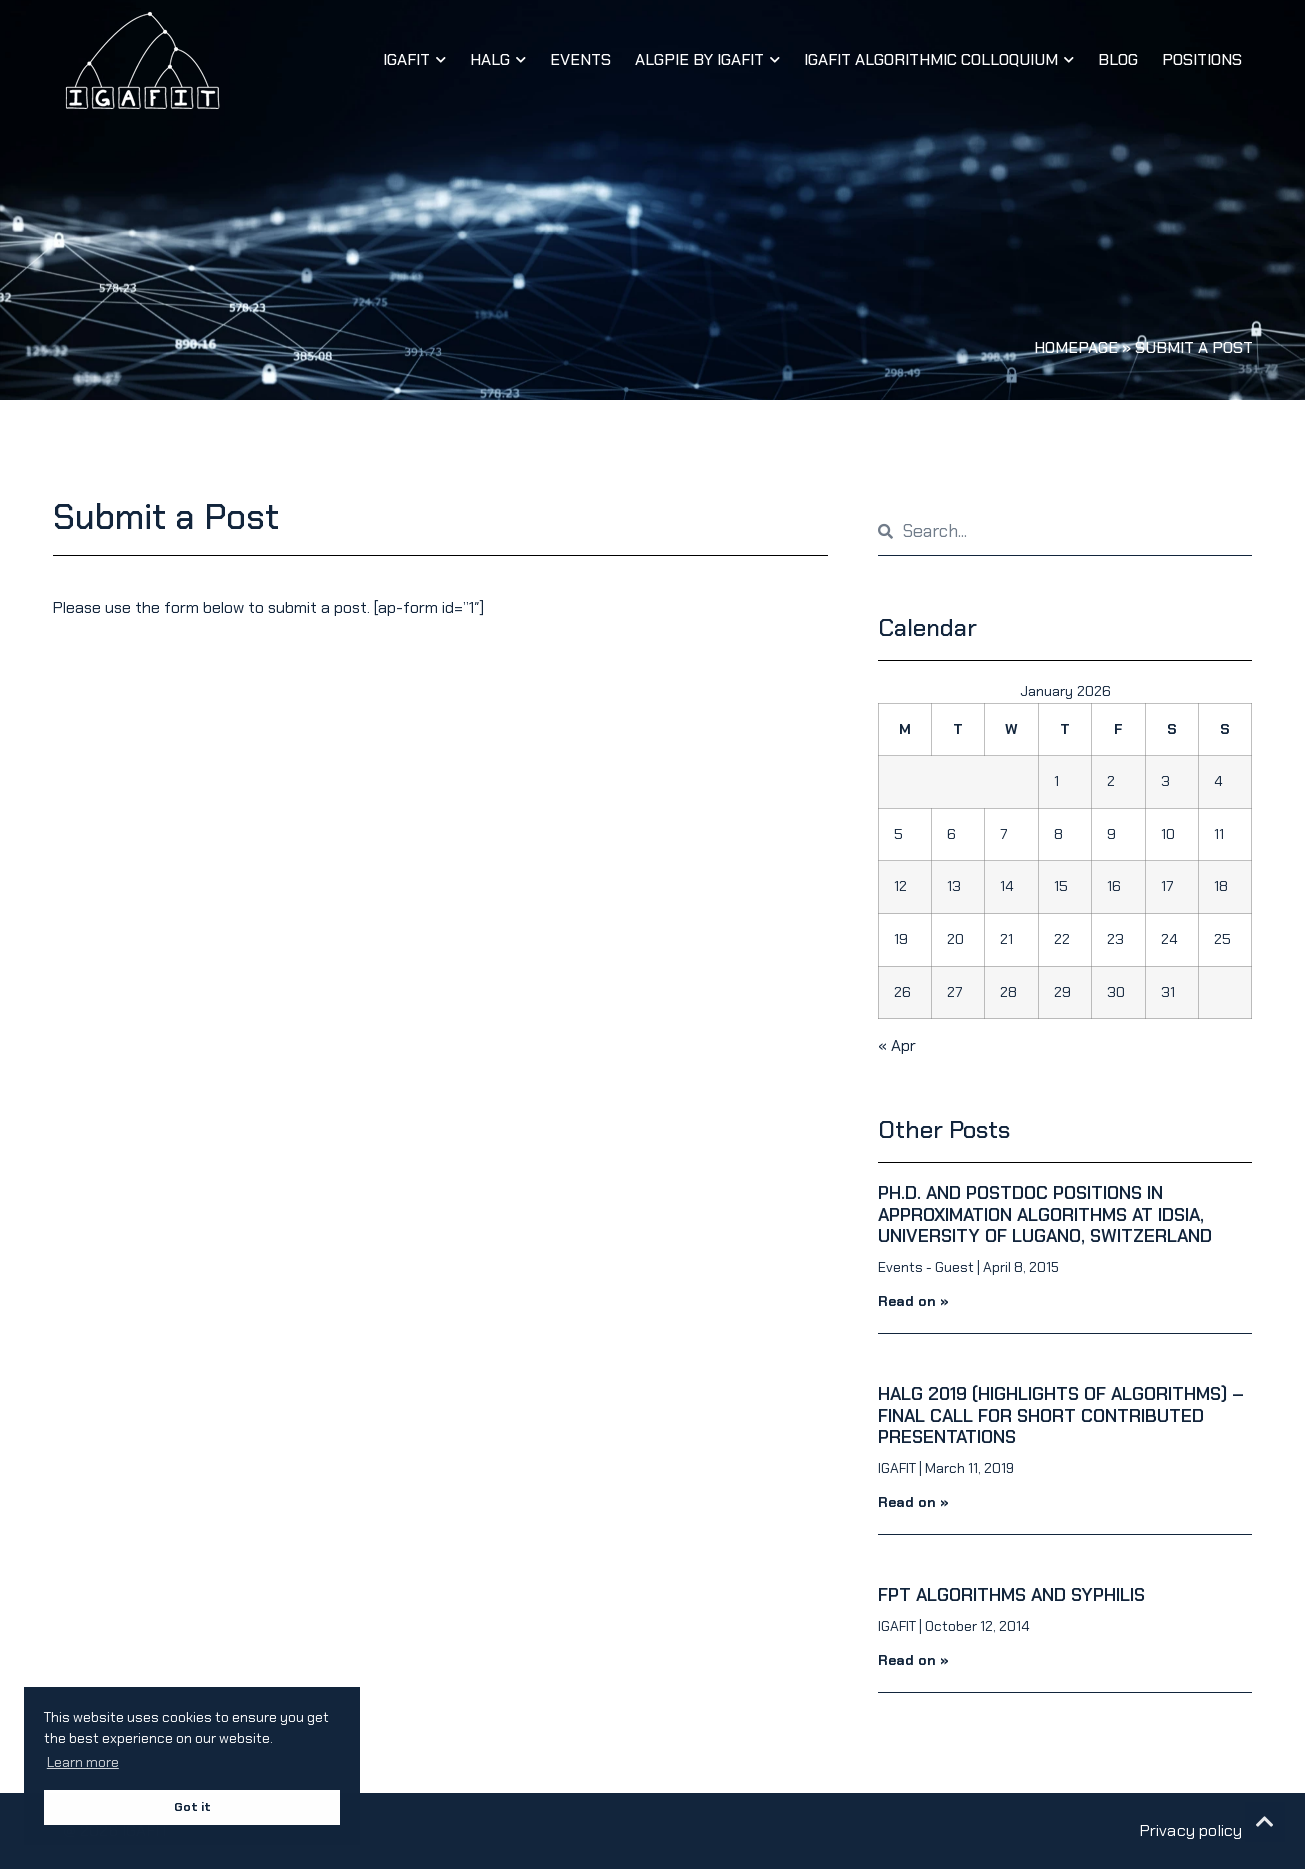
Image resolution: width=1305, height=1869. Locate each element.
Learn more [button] (83, 1762)
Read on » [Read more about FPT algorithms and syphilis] (913, 1660)
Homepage (1076, 347)
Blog (1118, 59)
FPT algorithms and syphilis (1011, 1595)
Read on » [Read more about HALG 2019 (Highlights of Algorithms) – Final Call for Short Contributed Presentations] (913, 1502)
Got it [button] (192, 1807)
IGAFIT (414, 59)
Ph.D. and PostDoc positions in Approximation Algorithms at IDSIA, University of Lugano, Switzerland (1045, 1214)
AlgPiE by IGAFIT (707, 59)
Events (580, 59)
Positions (1202, 59)
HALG (498, 59)
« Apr (897, 1045)
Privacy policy (1191, 1830)
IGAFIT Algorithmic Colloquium (939, 59)
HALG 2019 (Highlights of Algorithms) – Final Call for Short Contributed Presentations (1061, 1415)
